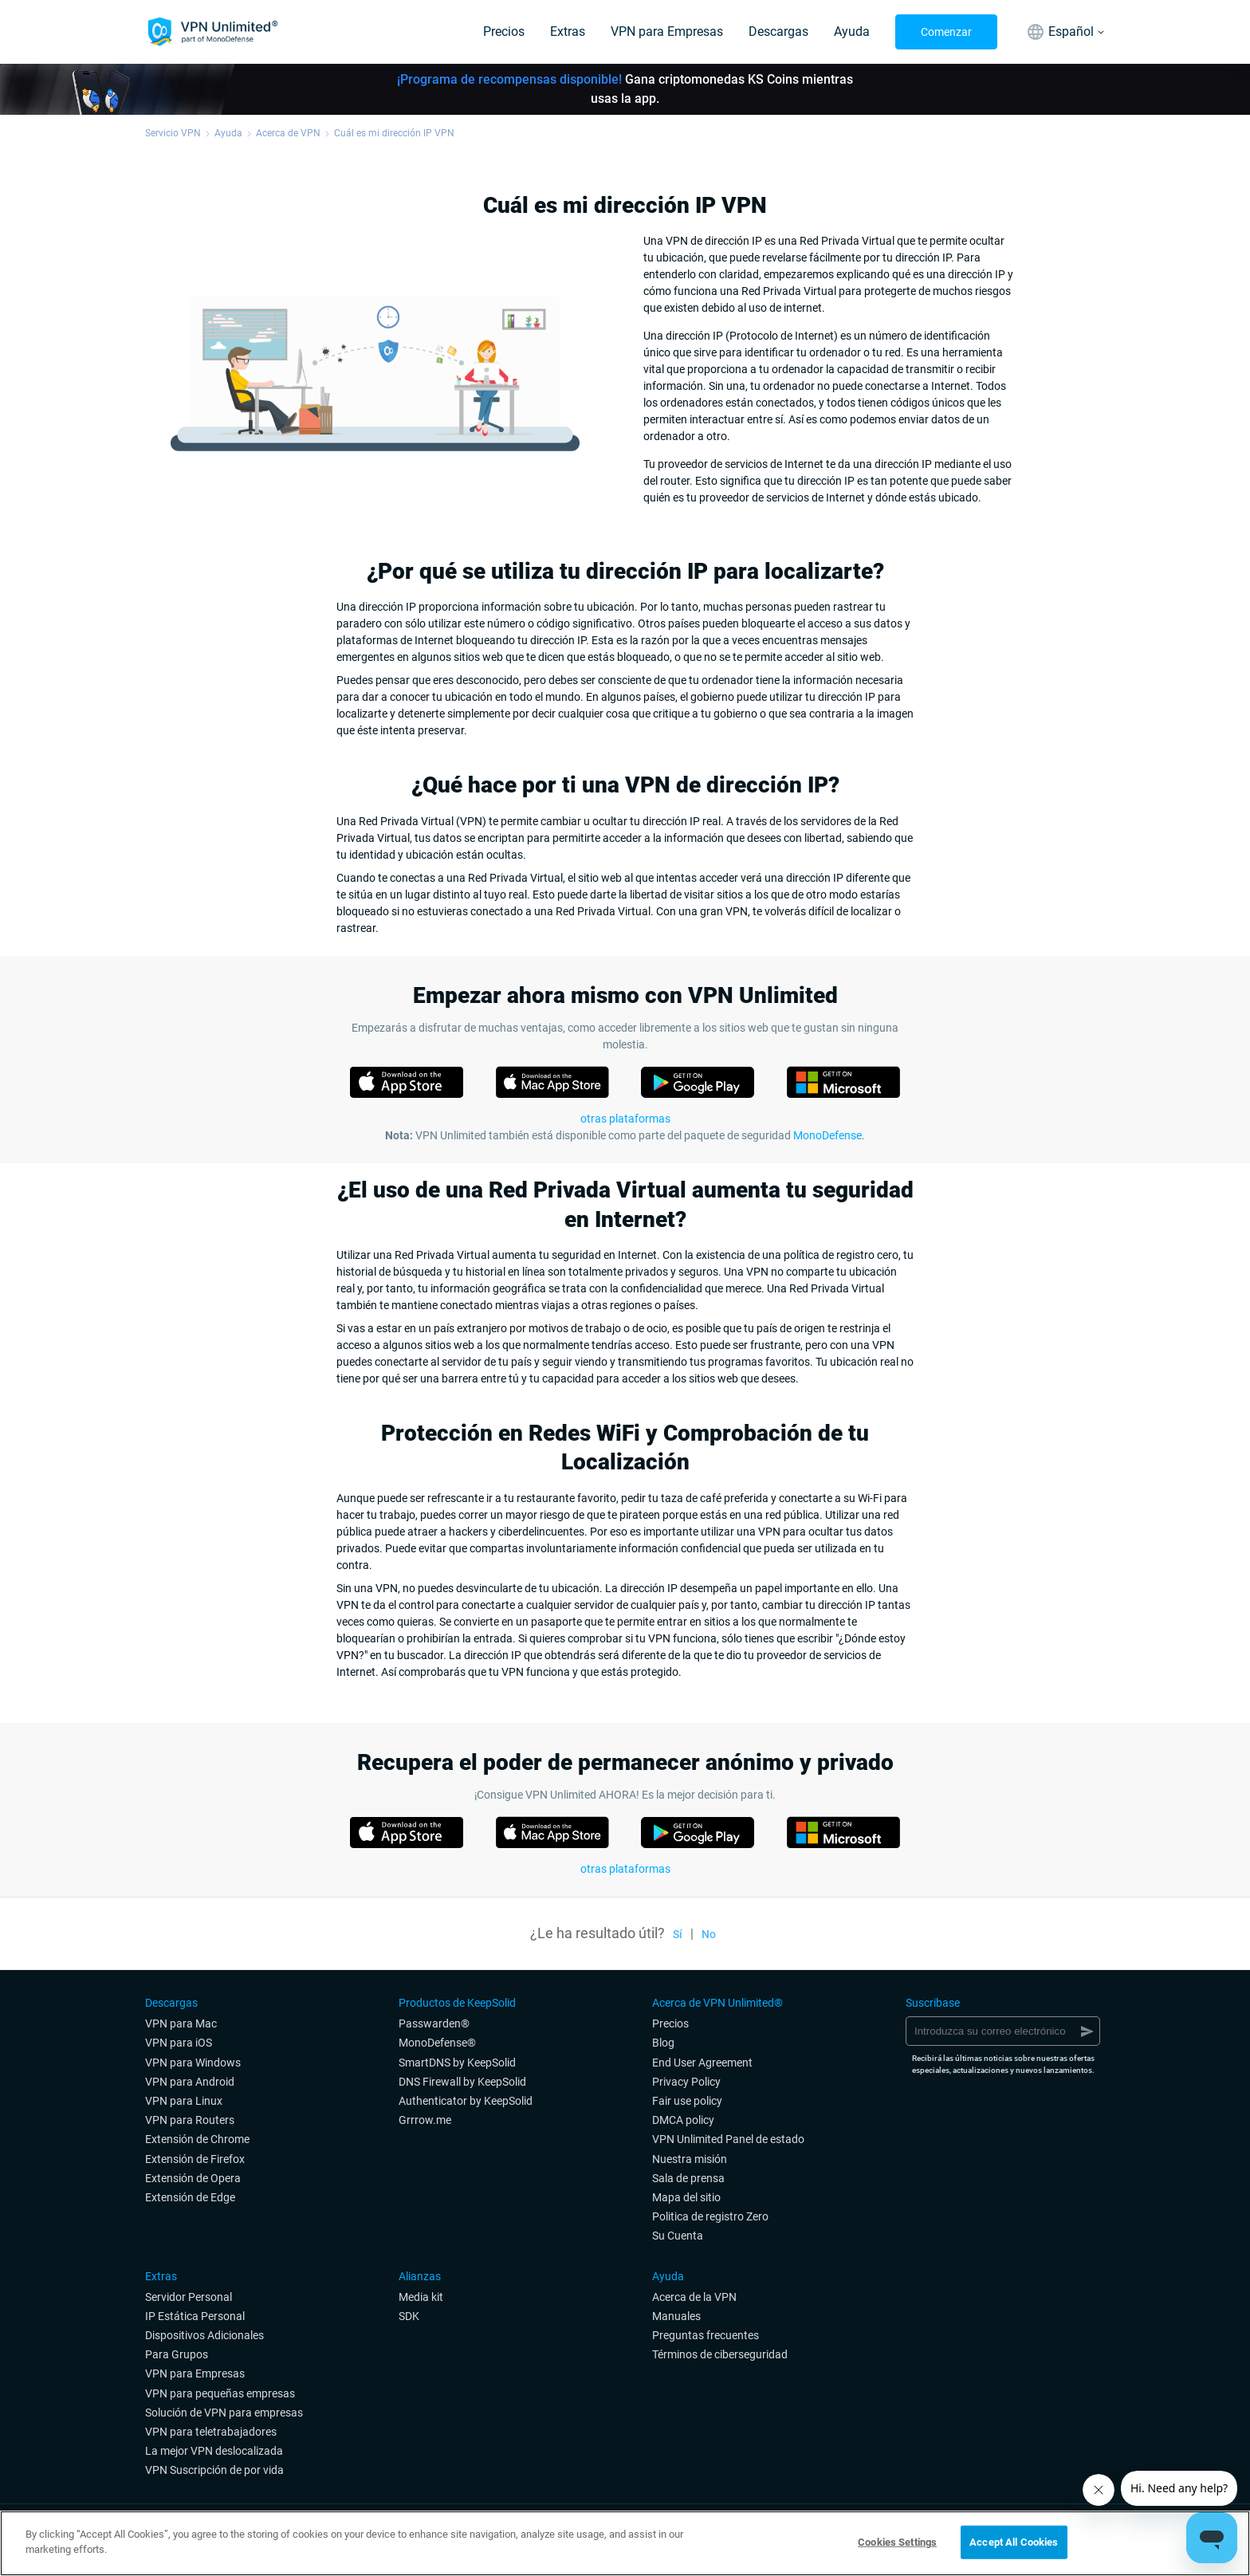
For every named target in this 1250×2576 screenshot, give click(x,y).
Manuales (676, 2316)
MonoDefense (827, 1135)
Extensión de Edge (190, 2197)
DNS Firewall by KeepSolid (462, 2081)
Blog (663, 2042)
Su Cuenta (677, 2235)
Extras (567, 31)
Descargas (778, 31)
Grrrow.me (425, 2120)
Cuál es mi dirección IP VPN (394, 133)
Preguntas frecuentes (705, 2335)
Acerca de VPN (288, 133)
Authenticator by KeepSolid (466, 2100)
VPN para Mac (181, 2023)
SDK (409, 2316)
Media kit (421, 2297)
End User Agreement (702, 2062)
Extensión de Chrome (197, 2139)
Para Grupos (176, 2354)
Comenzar (946, 32)
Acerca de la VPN (694, 2297)
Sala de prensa (688, 2178)
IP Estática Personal (195, 2316)
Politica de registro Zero (710, 2216)
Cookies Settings (897, 2542)
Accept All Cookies (1013, 2542)
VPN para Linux (183, 2100)
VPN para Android (189, 2081)
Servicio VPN (173, 133)
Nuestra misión (689, 2159)
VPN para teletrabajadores (211, 2431)
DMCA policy (683, 2120)
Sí (677, 1934)
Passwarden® (434, 2023)
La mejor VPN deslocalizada (214, 2450)
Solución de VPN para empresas (224, 2412)
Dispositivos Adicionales (204, 2335)
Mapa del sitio (686, 2197)
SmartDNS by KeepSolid (457, 2062)
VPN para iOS (178, 2042)
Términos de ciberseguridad (720, 2354)
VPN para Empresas (667, 31)
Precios (504, 31)
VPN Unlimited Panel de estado (728, 2139)
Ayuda (852, 31)
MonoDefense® (437, 2042)
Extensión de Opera (193, 2178)
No (709, 1934)
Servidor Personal (188, 2297)
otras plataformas (625, 1868)
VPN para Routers (189, 2120)
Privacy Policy (686, 2081)
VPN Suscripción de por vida (214, 2470)
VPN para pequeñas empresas (220, 2393)
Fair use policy (687, 2100)
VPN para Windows (193, 2062)
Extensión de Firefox (195, 2159)
